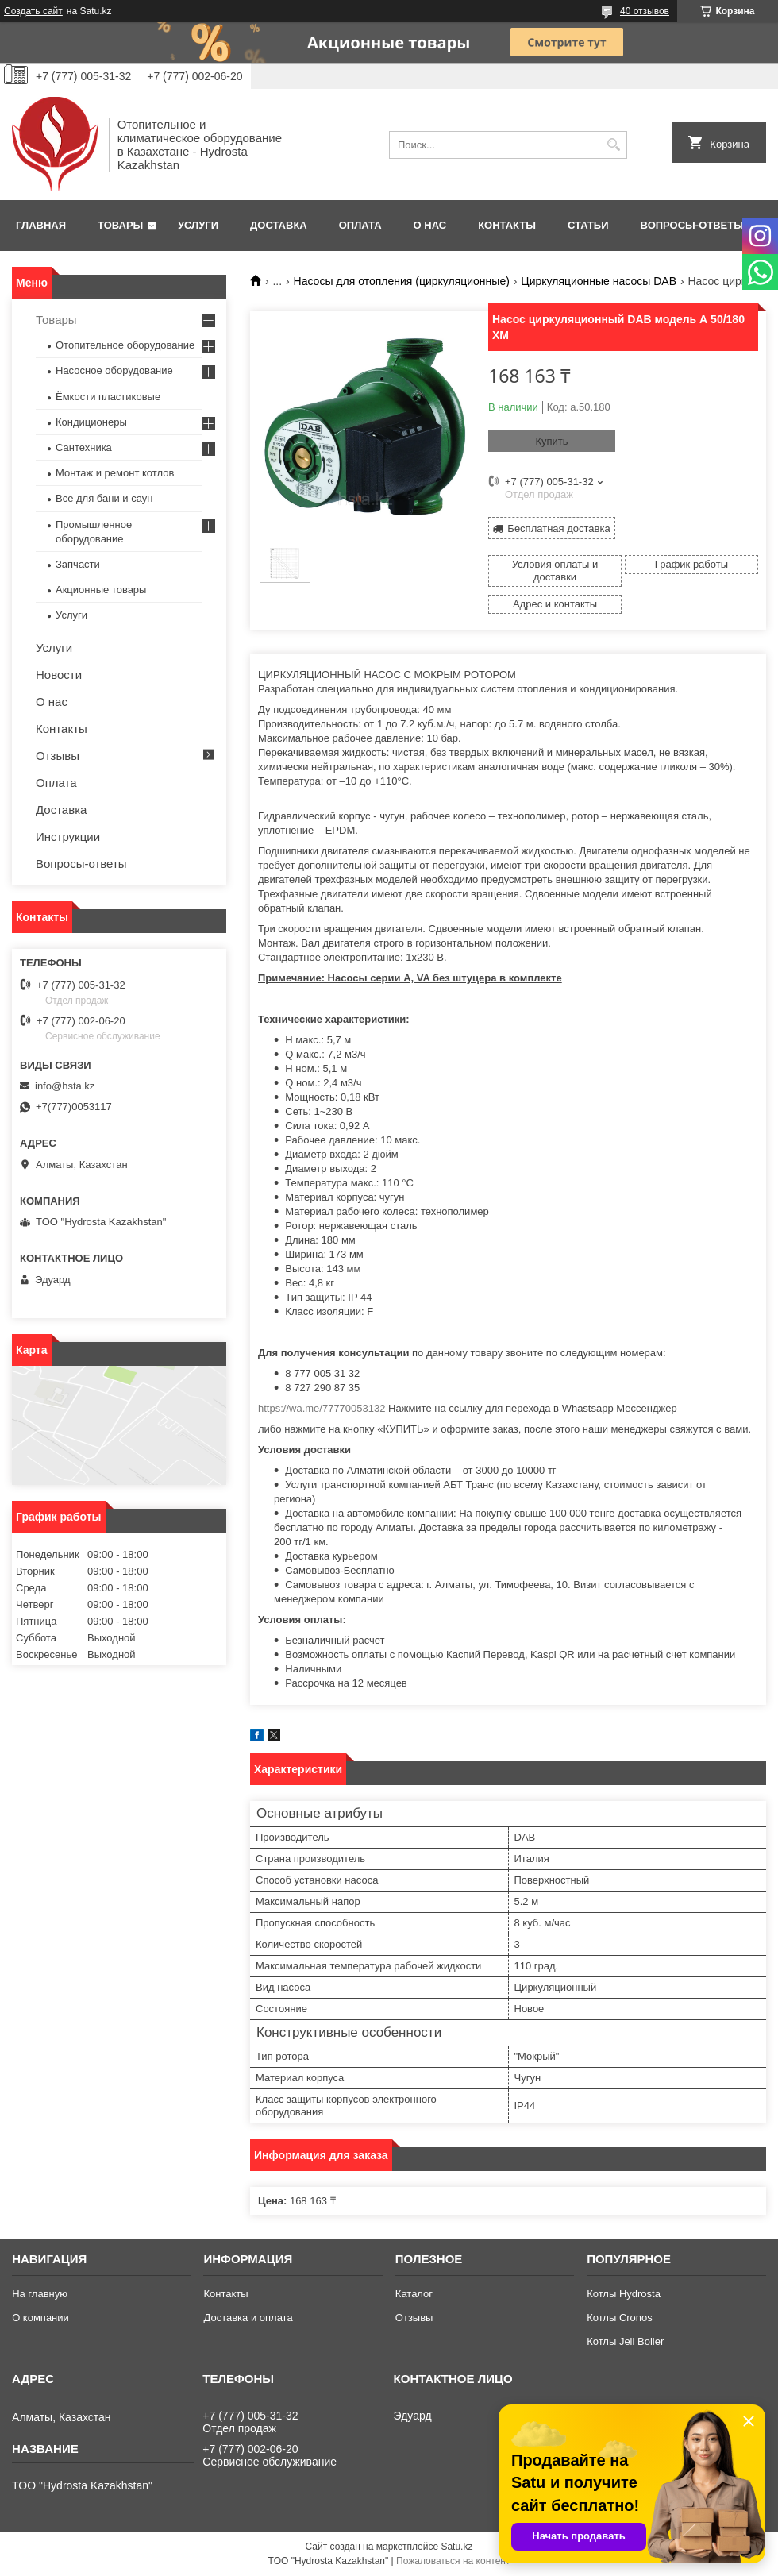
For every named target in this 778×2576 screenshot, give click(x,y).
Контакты (507, 225)
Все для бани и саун (104, 498)
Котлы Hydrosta (624, 2294)
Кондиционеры (91, 422)
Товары (120, 225)
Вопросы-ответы (692, 225)
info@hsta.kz (64, 1086)
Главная (41, 225)
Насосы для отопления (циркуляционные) (402, 281)
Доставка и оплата (247, 2317)
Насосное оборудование (114, 370)
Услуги (198, 225)
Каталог (414, 2294)
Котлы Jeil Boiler (625, 2341)
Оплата (360, 225)
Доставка (278, 225)
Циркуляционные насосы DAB (598, 281)
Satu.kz (456, 2546)
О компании (40, 2317)
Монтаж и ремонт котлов (115, 473)
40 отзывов (644, 11)
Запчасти (78, 564)
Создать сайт (33, 11)
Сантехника (84, 447)
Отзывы (57, 755)
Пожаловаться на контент (453, 2560)
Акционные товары (101, 590)
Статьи (588, 225)
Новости (59, 674)
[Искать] (613, 145)
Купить (551, 441)
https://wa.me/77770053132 (321, 1408)
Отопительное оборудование (125, 345)
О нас (430, 225)
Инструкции (68, 836)
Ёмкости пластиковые (108, 397)
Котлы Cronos (620, 2317)
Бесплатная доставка (558, 528)
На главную (39, 2294)
